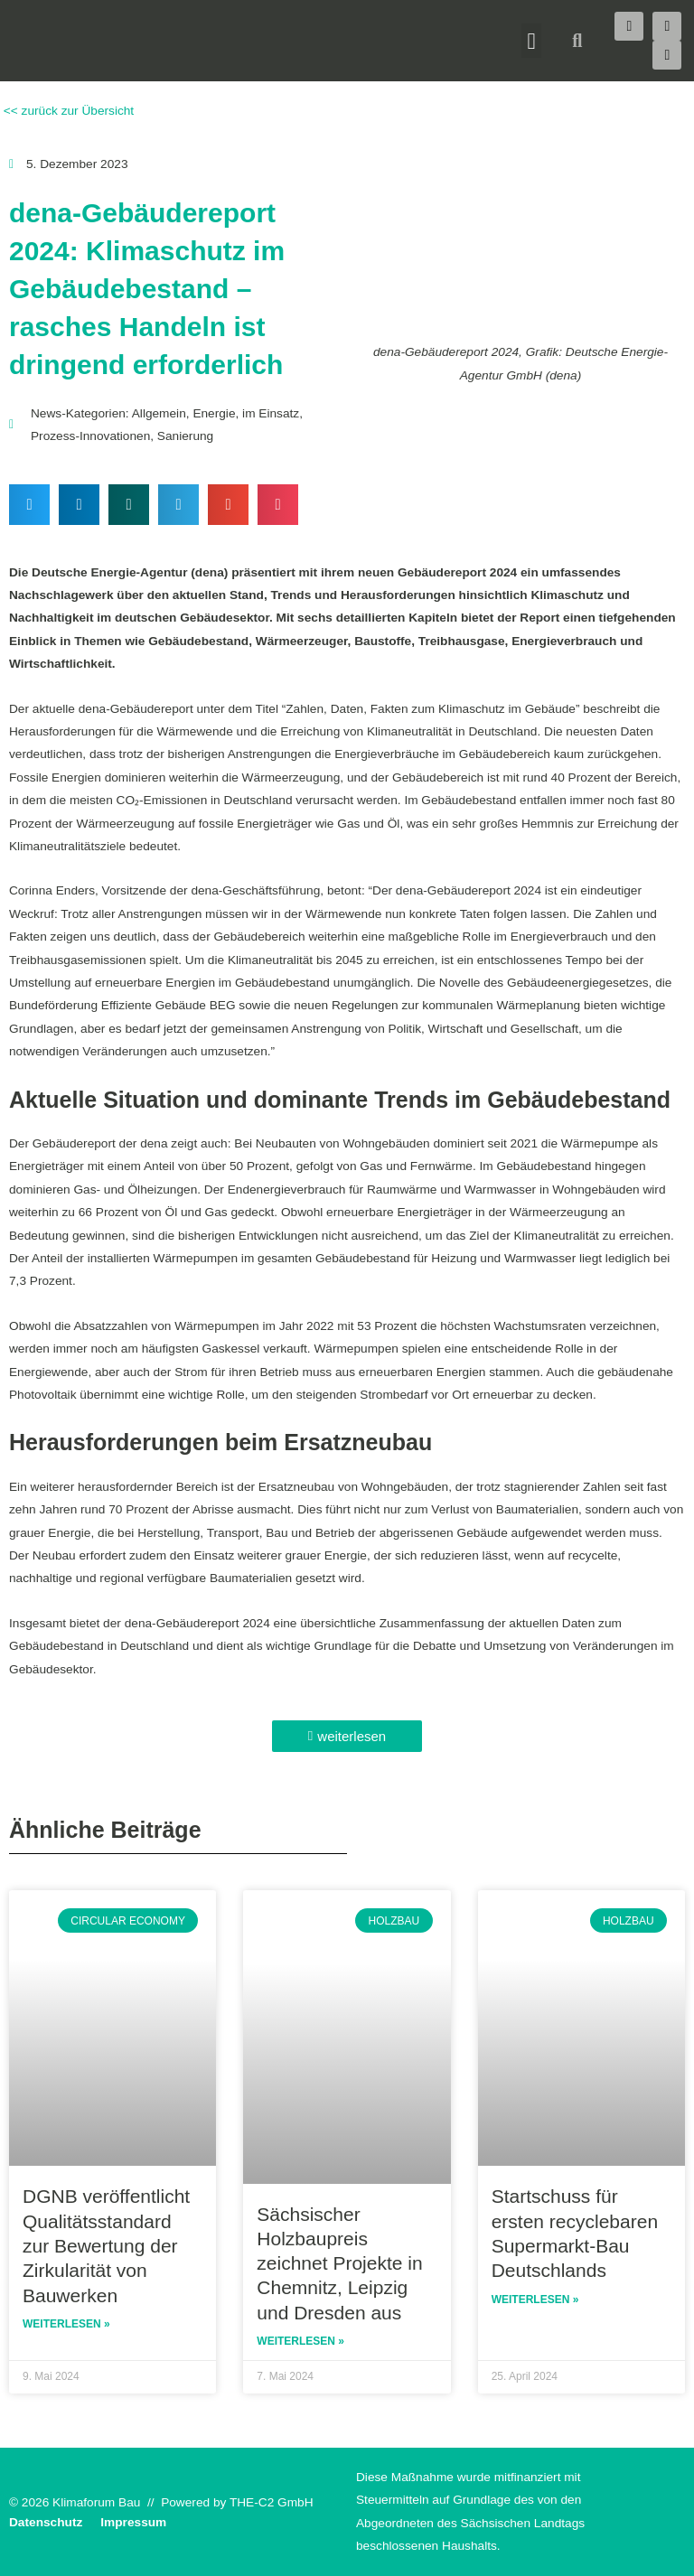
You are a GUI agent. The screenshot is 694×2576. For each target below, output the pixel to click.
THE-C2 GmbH (272, 2502)
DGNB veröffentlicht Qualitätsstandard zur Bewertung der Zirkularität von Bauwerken (106, 2245)
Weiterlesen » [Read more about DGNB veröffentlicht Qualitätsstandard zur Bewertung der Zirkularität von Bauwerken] (66, 2324)
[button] (531, 40)
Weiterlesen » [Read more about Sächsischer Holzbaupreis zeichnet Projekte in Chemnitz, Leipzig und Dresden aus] (300, 2341)
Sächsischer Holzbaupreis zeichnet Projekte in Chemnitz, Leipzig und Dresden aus (339, 2263)
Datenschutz (45, 2522)
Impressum (133, 2522)
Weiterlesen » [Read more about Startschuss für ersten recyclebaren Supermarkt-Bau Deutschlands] (535, 2299)
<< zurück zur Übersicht (67, 110)
